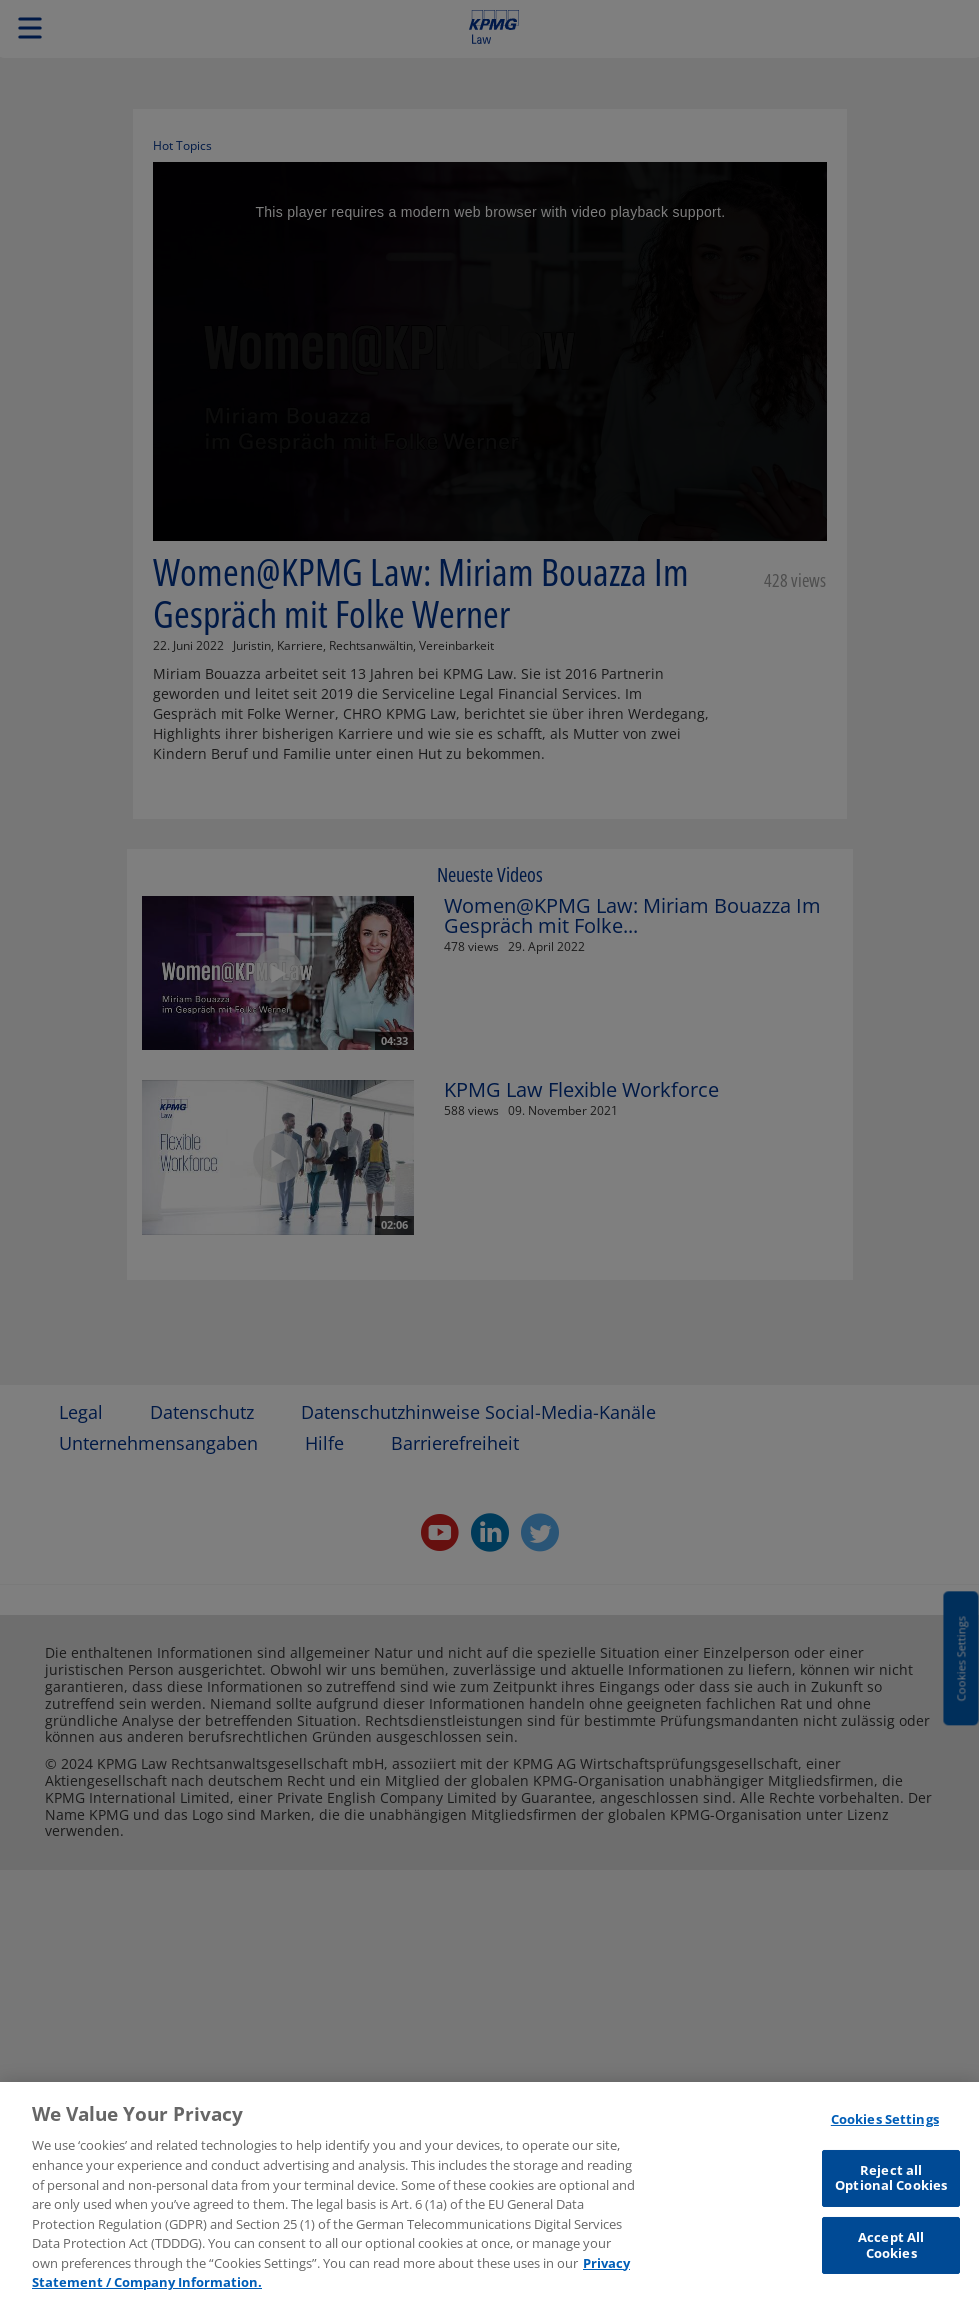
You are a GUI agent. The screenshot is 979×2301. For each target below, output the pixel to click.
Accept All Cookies (891, 2255)
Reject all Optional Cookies (891, 2188)
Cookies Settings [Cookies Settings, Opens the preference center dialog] (885, 2129)
